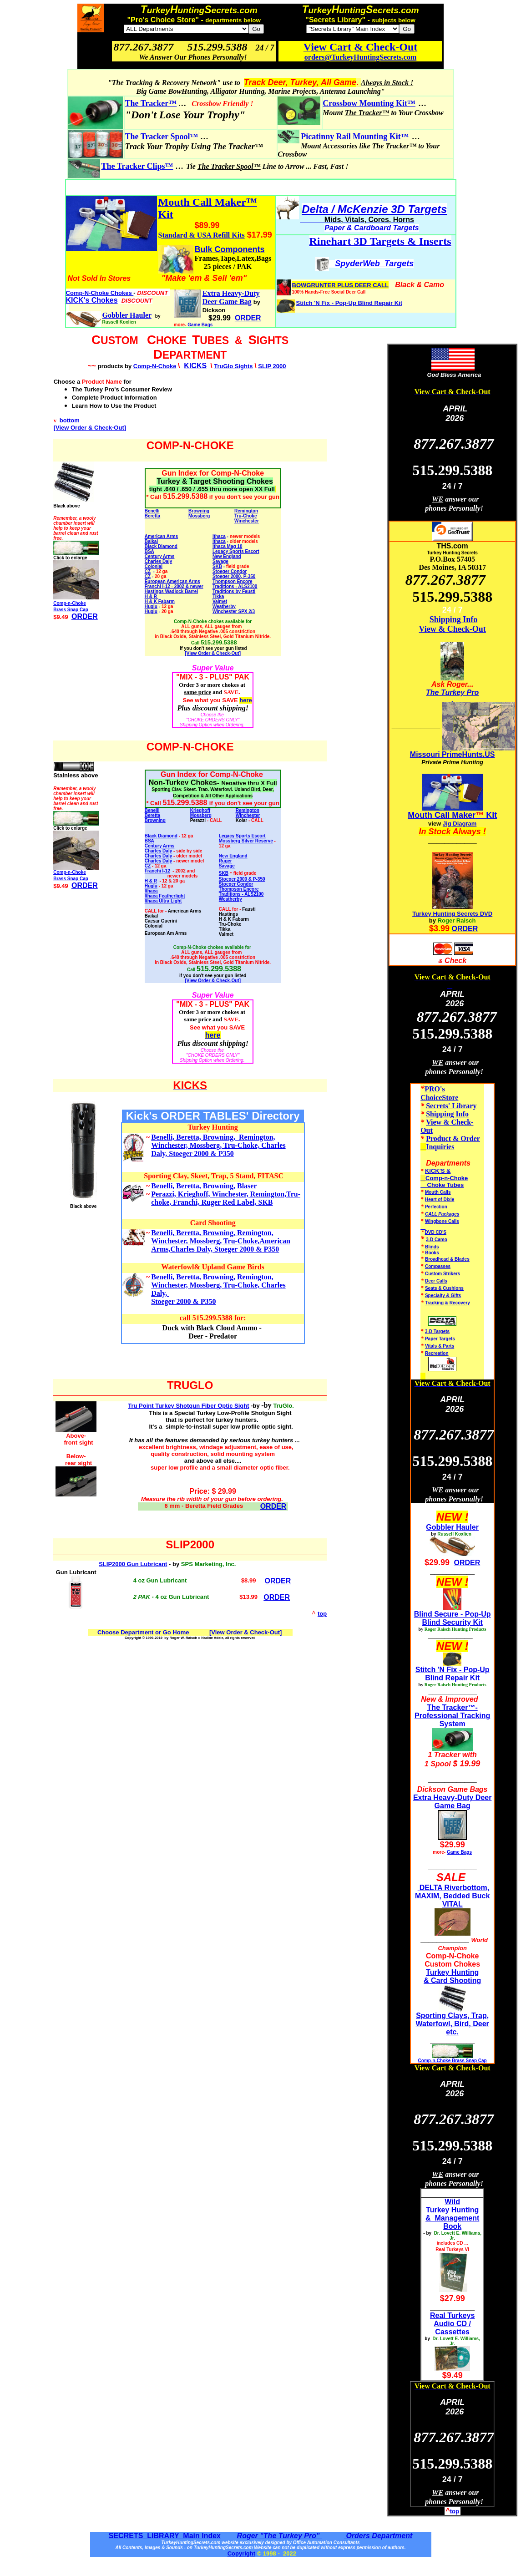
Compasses (437, 1266)
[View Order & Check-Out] (90, 427)
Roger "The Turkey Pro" (279, 2536)
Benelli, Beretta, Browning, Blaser (204, 1186)
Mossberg (199, 515)
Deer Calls (436, 1280)
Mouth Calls (438, 1192)
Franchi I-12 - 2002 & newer (174, 586)
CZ (148, 571)
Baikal (151, 541)
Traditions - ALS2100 (235, 586)
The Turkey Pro (452, 692)
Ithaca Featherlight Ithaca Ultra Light (165, 898)
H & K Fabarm (160, 601)
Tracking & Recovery (447, 1302)
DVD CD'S (435, 1232)
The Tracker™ (151, 103)
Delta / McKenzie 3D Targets (374, 209)
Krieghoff (200, 810)
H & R (151, 596)
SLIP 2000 (272, 366)
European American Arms (172, 581)
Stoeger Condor (236, 884)
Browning (198, 510)
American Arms (161, 536)
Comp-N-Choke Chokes (100, 292)
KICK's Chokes (92, 300)
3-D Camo (436, 1239)
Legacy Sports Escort (235, 551)
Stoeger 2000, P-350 (234, 576)
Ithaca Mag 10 (227, 546)
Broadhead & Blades (447, 1259)
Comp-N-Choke (155, 366)
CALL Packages (442, 1214)
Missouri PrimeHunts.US (452, 754)
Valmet (219, 601)
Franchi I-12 (157, 870)
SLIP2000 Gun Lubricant (133, 1564)
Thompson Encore (232, 581)
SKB (217, 566)
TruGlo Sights (233, 366)
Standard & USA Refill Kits (201, 235)
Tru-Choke (245, 515)
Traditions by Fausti (233, 591)
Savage (220, 561)
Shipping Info (454, 619)
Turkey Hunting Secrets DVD (452, 913)
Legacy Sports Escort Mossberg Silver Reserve (246, 838)
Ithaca (219, 536)
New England (226, 556)
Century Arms (160, 556)
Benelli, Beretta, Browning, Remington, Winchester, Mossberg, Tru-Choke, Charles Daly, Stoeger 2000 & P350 (218, 1145)
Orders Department (378, 2536)
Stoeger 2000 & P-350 (242, 879)
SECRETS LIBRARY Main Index (165, 2536)
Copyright (241, 2553)
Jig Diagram (459, 823)
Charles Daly (158, 561)
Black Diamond (161, 546)
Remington (247, 810)
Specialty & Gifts (443, 1295)
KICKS (195, 366)
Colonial (153, 566)
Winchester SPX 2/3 (233, 611)
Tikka (218, 596)
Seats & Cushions (444, 1288)
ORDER (273, 1506)
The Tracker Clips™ (137, 166)
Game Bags (199, 324)
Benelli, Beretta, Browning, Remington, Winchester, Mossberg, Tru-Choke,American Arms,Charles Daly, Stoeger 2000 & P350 (220, 1241)
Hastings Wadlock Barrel (171, 591)
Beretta (152, 515)
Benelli (152, 510)
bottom (70, 420)
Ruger (225, 860)
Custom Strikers (442, 1273)
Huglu (151, 606)
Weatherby (224, 606)
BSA (149, 551)
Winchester (246, 520)
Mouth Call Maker (441, 815)
